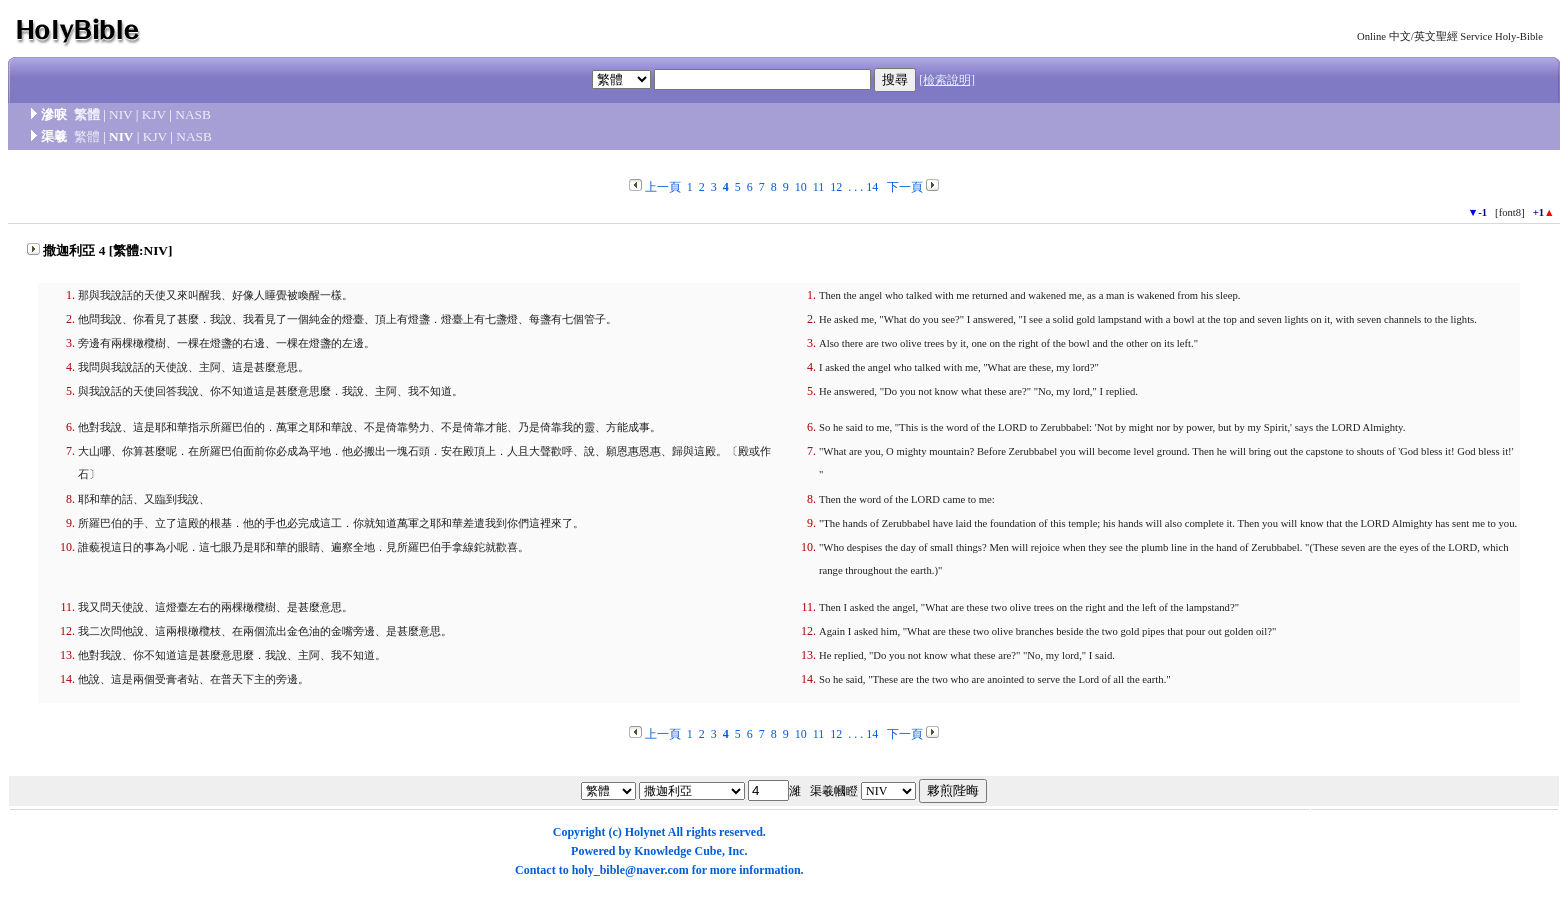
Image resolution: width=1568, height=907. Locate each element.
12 (836, 187)
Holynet (645, 832)
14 (872, 187)
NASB (193, 114)
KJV (154, 114)
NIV (120, 114)
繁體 (87, 114)
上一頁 (663, 187)
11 (819, 187)
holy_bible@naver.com (630, 870)
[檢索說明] (947, 80)
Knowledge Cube (678, 851)
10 (801, 187)
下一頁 (905, 187)
